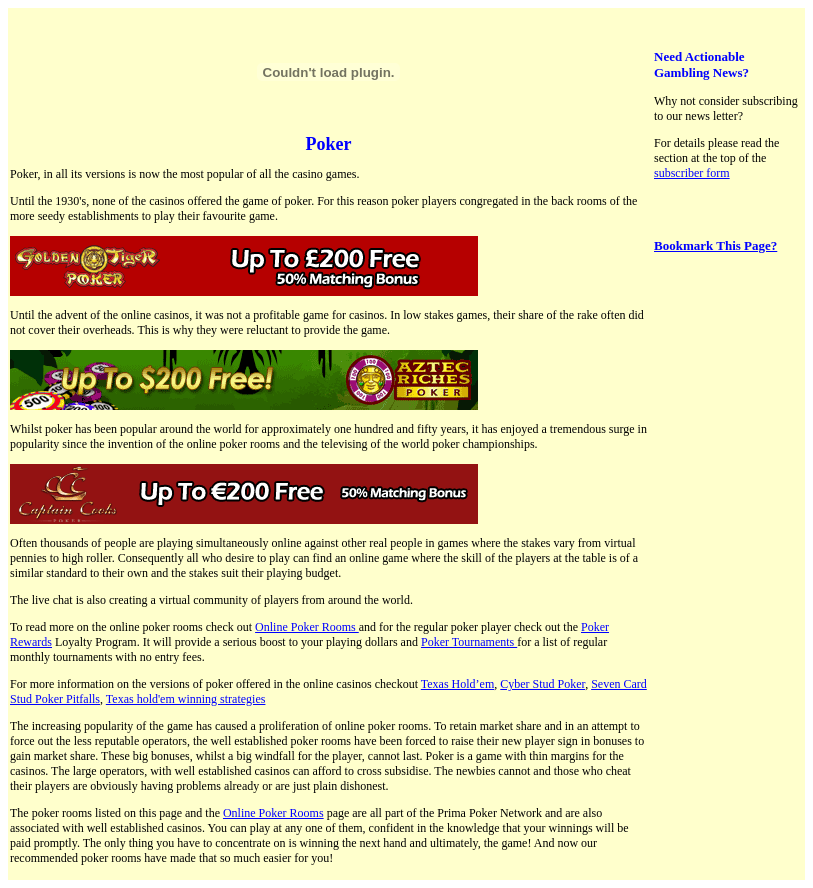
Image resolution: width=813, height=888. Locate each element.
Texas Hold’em (457, 684)
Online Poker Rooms (307, 627)
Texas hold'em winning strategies (186, 699)
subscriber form (692, 173)
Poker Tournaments (469, 642)
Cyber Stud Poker (542, 684)
